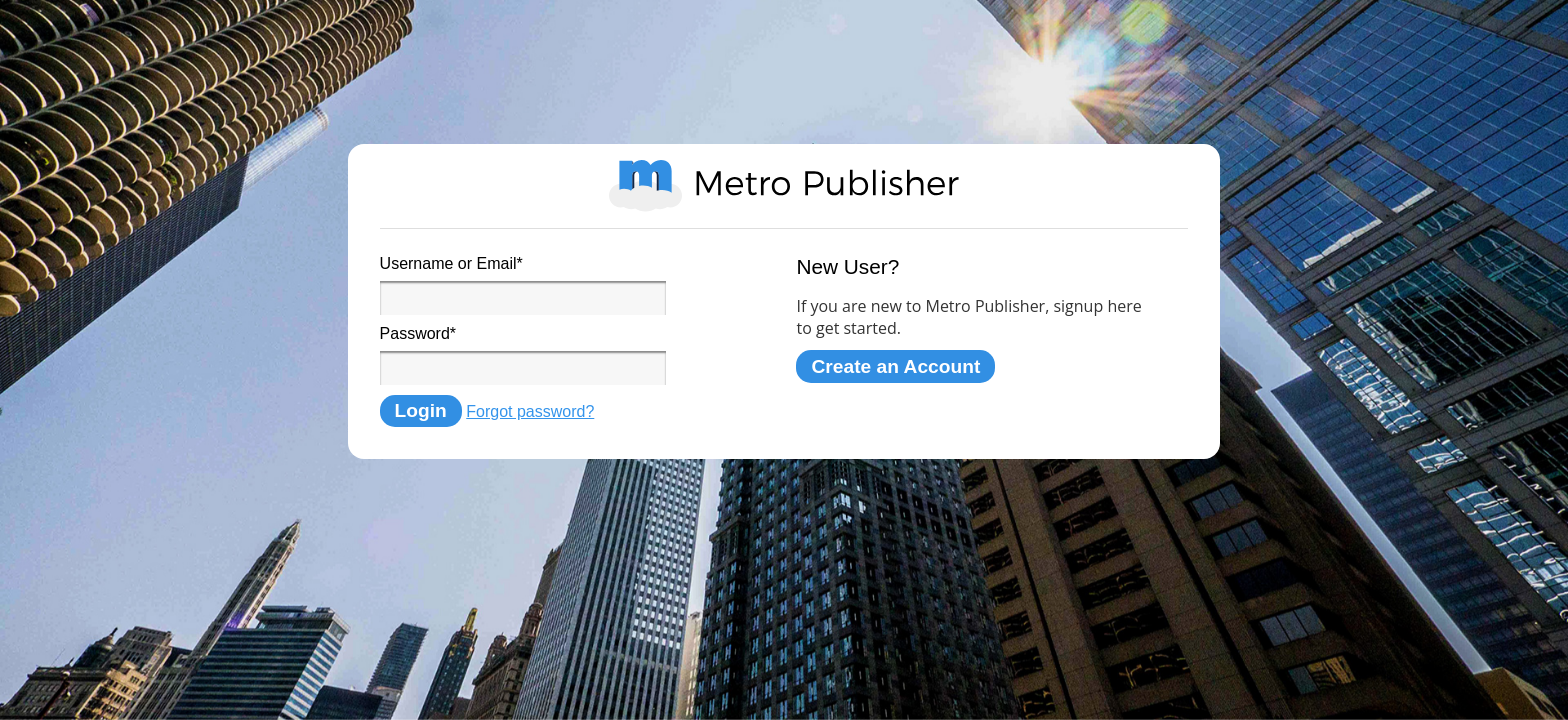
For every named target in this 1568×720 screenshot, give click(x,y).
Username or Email (451, 263)
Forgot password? (530, 411)
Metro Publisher (784, 186)
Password (418, 333)
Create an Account (895, 366)
